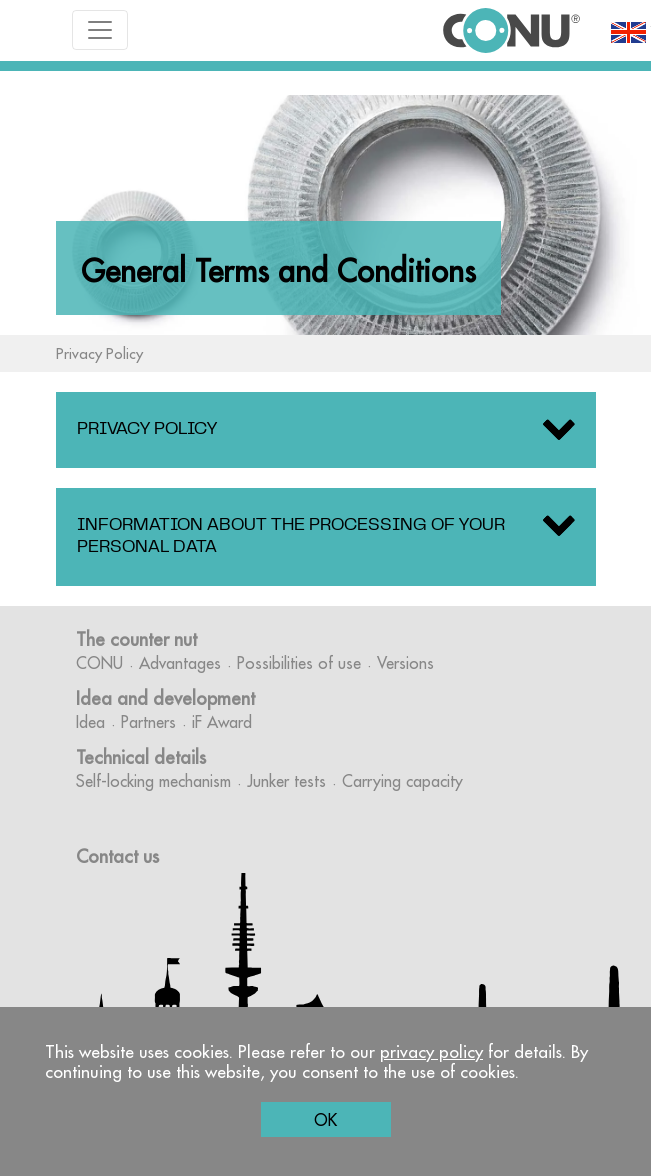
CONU (99, 663)
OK (325, 1120)
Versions (405, 663)
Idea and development (165, 698)
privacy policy (431, 1052)
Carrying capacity (402, 781)
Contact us (117, 856)
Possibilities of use (299, 663)
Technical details (141, 757)
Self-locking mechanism (153, 781)
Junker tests (286, 781)
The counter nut (136, 639)
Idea (90, 722)
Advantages (180, 663)
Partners (148, 722)
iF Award (222, 722)
